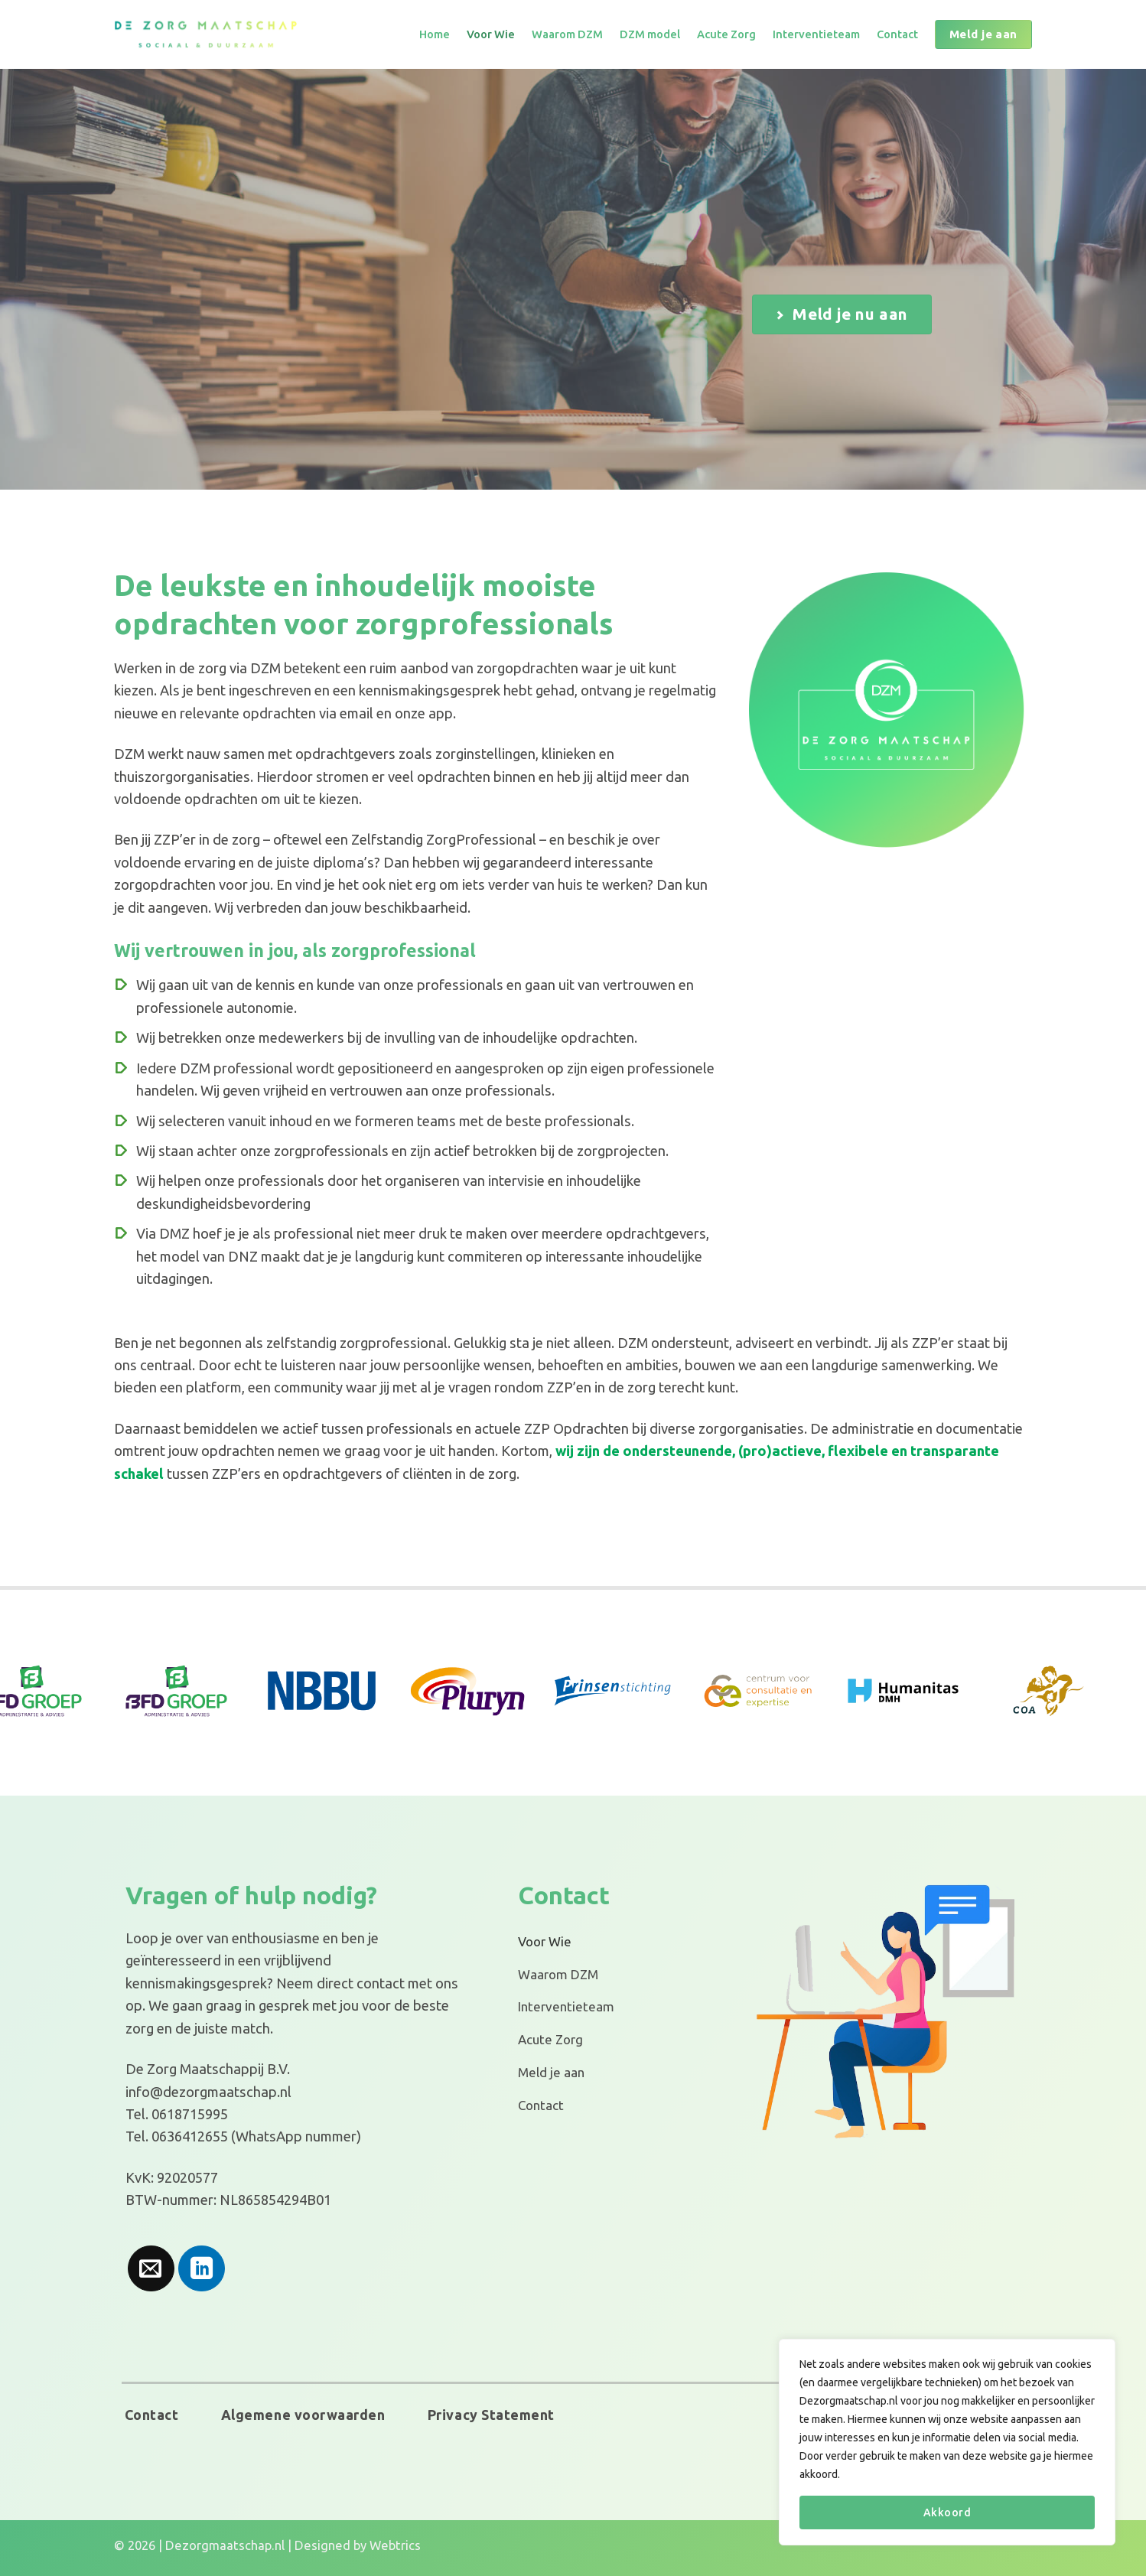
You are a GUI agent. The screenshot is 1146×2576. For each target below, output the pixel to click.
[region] (947, 2442)
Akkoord (947, 2512)
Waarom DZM (567, 34)
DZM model (650, 34)
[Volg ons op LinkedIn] (201, 2268)
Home (434, 34)
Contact (897, 34)
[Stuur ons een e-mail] (151, 2268)
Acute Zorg (726, 34)
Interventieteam (816, 34)
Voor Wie (491, 34)
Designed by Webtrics (358, 2545)
